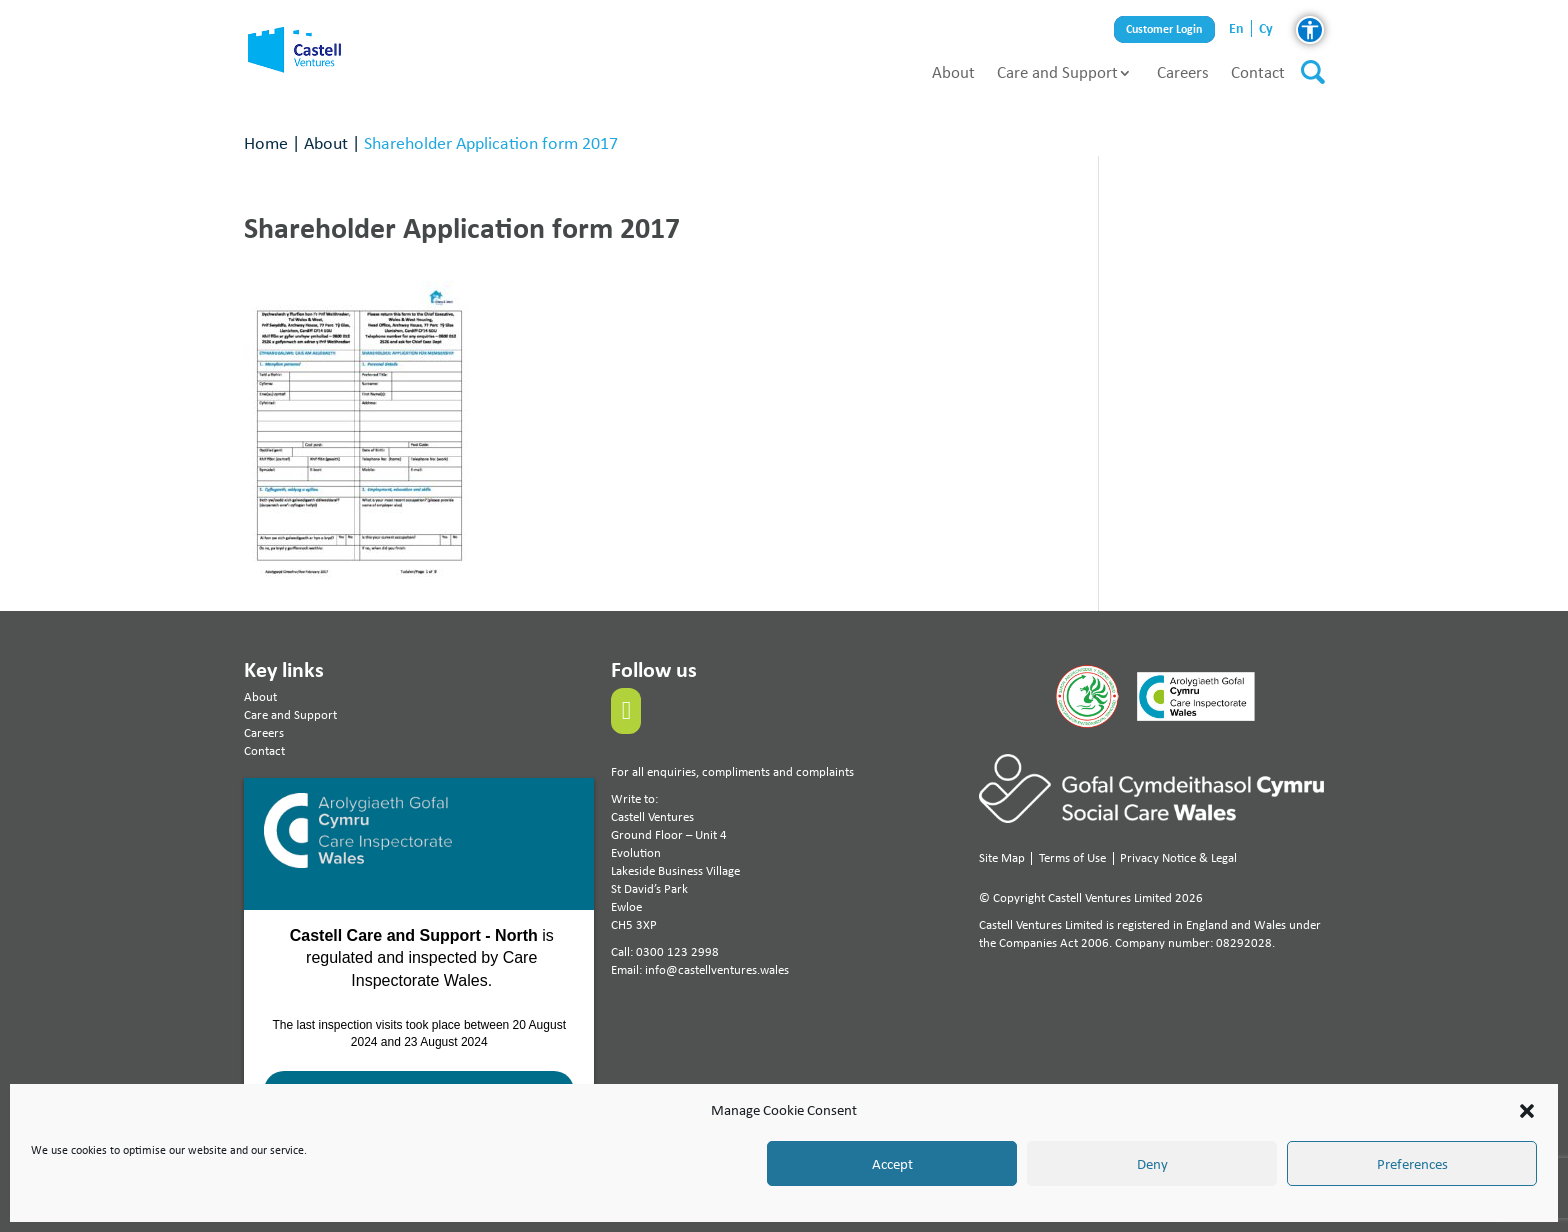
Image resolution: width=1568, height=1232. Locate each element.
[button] (1527, 1111)
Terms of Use (1072, 857)
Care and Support (1057, 72)
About (953, 72)
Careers (1183, 72)
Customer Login (1165, 29)
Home (266, 142)
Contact (1258, 72)
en (1236, 28)
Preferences (1412, 1164)
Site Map (1002, 857)
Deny (1152, 1164)
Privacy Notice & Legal (1178, 857)
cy (1266, 28)
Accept (892, 1164)
